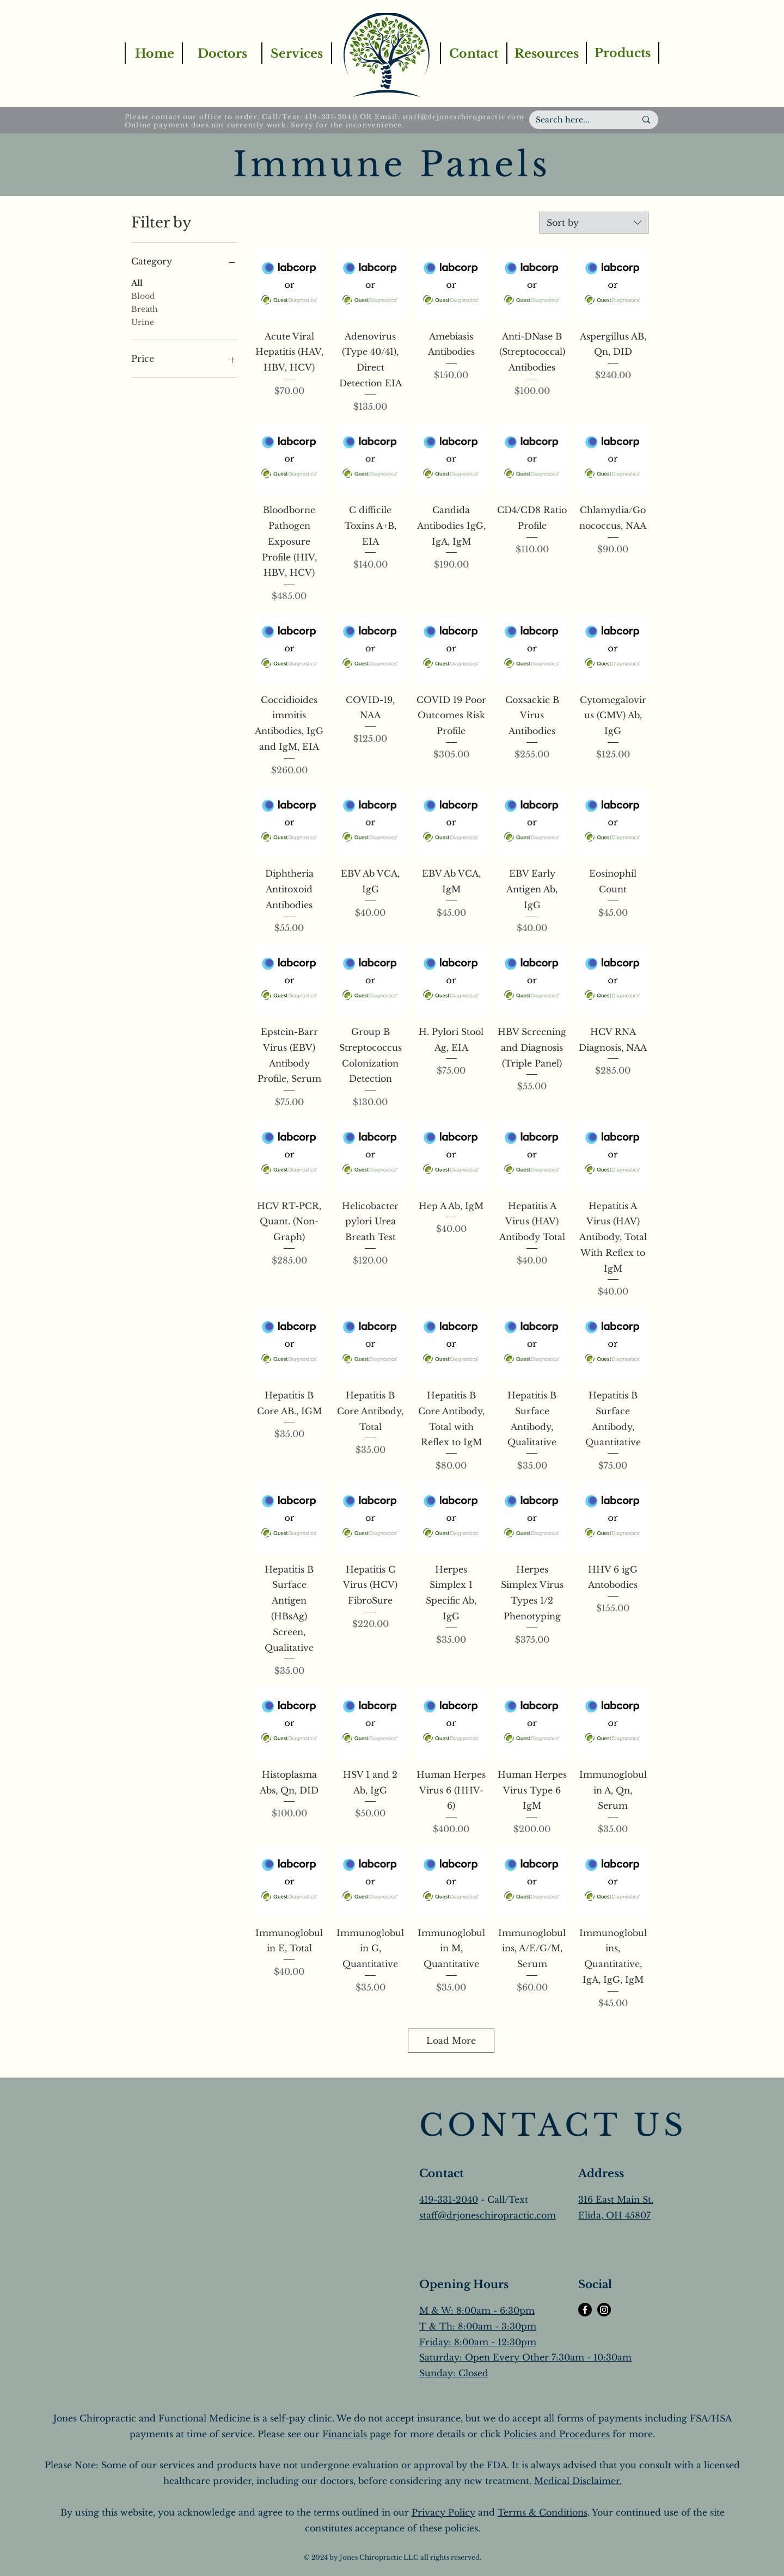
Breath (144, 308)
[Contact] (473, 53)
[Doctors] (221, 53)
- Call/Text (503, 2199)
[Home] (154, 53)
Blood (143, 295)
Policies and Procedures (557, 2434)
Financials (344, 2434)
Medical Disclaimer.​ (578, 2480)
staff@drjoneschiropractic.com (463, 117)
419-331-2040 (330, 117)
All (137, 282)
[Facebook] (585, 2309)
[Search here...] (578, 120)
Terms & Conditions (542, 2512)
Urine (142, 321)
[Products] (622, 53)
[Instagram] (604, 2309)
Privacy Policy (443, 2512)
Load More (451, 2040)
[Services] (296, 53)
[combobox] (594, 222)
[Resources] (546, 53)
